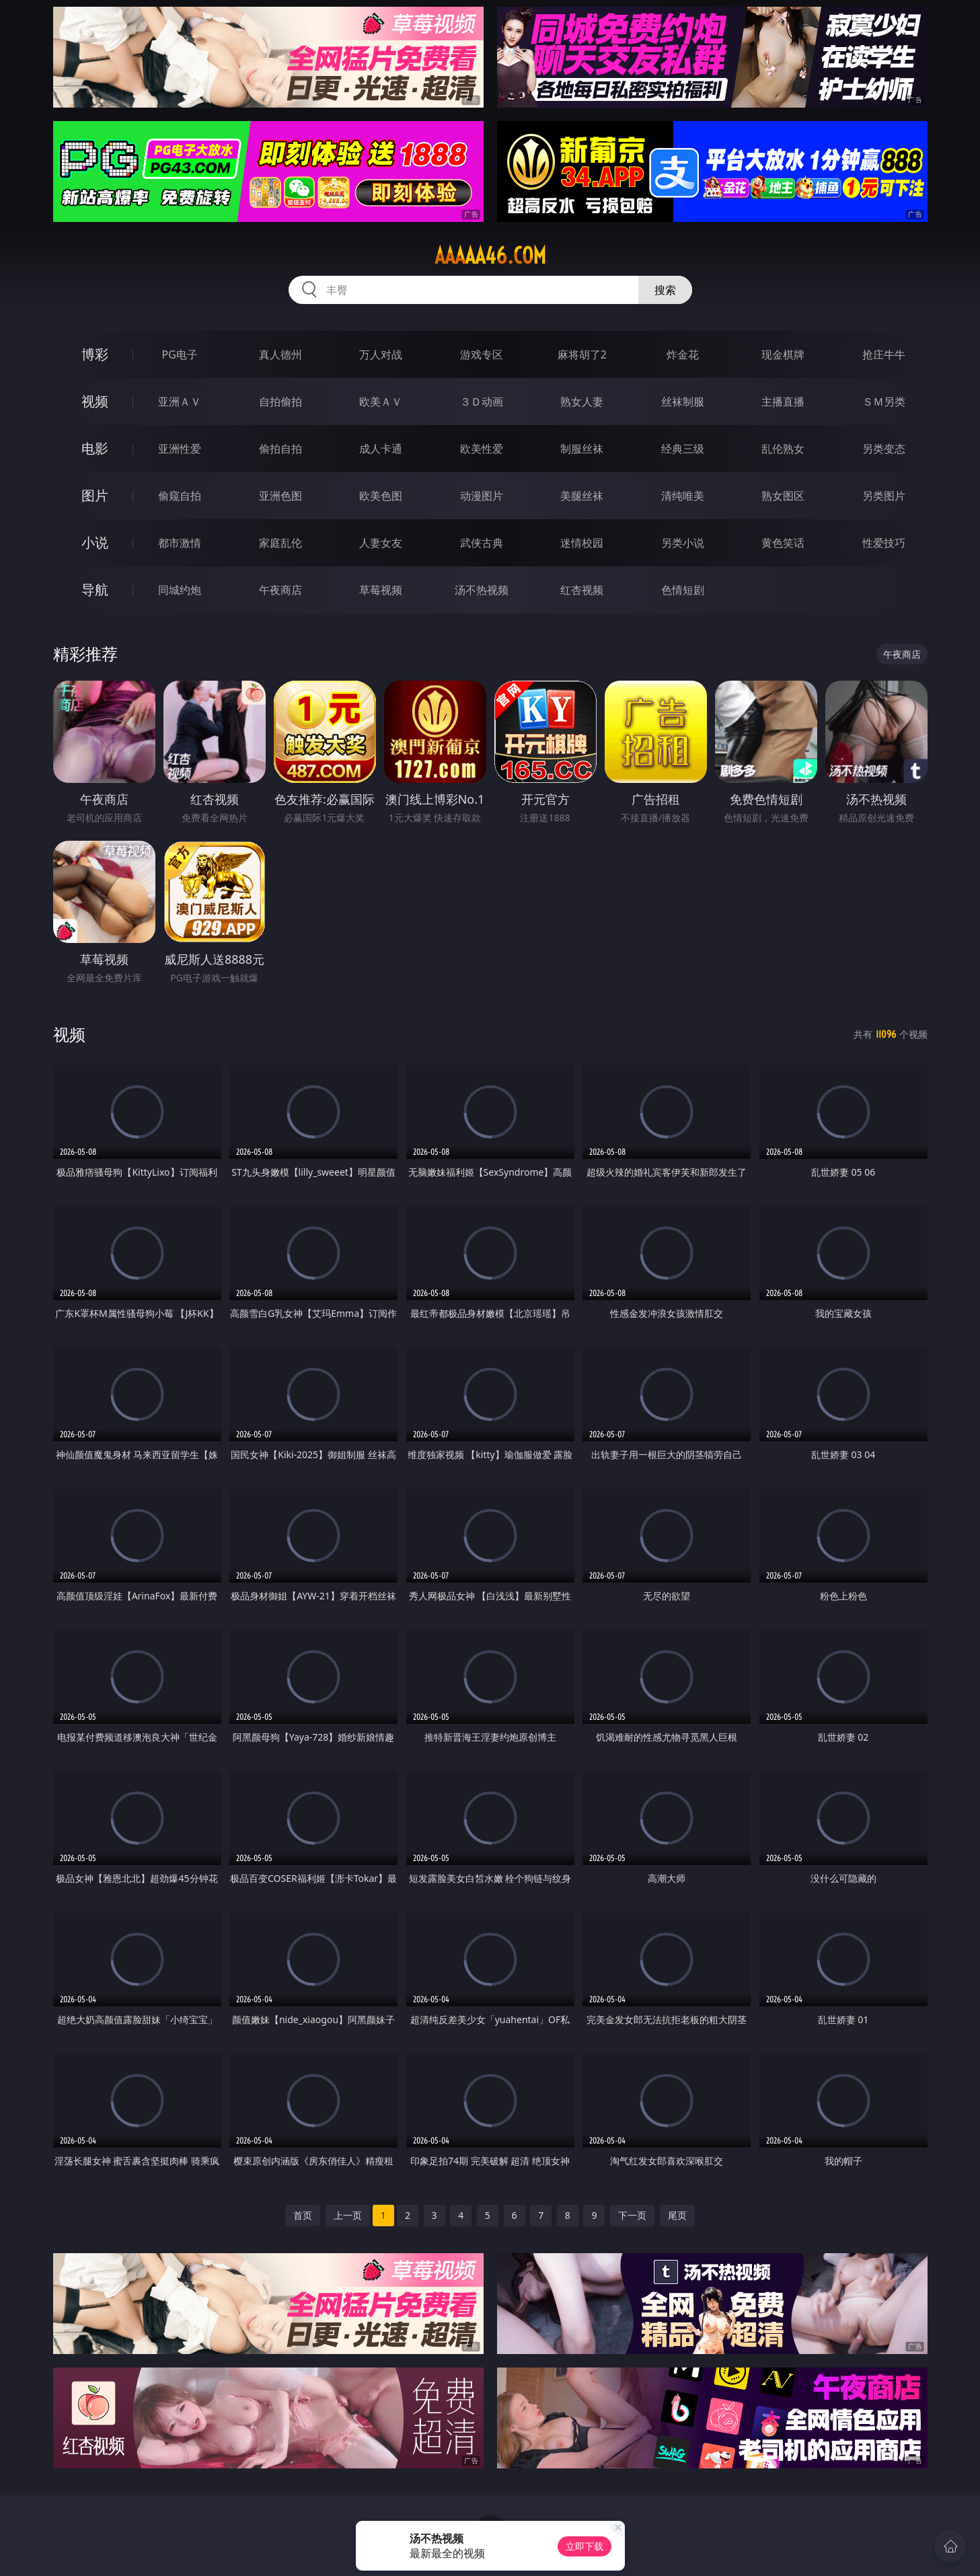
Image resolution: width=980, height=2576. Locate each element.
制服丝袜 (581, 448)
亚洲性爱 (179, 448)
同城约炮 (179, 589)
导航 (94, 589)
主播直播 (782, 401)
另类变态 (883, 448)
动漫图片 (481, 495)
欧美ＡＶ (380, 401)
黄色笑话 (782, 542)
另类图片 (883, 495)
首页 (302, 2215)
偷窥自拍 (179, 495)
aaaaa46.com (490, 255)
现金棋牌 (782, 354)
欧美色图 (380, 495)
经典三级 (682, 448)
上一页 (348, 2215)
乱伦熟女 (782, 448)
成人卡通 (380, 448)
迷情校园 (581, 542)
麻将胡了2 (582, 354)
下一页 (632, 2215)
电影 (94, 448)
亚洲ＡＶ (179, 401)
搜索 (665, 289)
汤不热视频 (481, 589)
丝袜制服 (682, 401)
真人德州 (280, 354)
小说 (94, 542)
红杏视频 (581, 589)
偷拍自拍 (280, 448)
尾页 (677, 2215)
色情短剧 (682, 589)
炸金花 (683, 354)
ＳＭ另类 (883, 401)
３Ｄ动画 (481, 401)
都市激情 (179, 542)
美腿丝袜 (581, 495)
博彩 (94, 354)
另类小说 (682, 542)
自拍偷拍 (280, 401)
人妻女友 (380, 542)
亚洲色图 (280, 495)
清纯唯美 (682, 495)
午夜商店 (280, 589)
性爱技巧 (883, 542)
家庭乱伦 (280, 542)
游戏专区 (481, 354)
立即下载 (584, 2546)
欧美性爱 (481, 448)
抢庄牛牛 (883, 354)
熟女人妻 (581, 401)
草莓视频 (380, 589)
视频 (94, 401)
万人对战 (380, 354)
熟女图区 (782, 495)
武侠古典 (481, 542)
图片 (94, 495)
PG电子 (180, 354)
